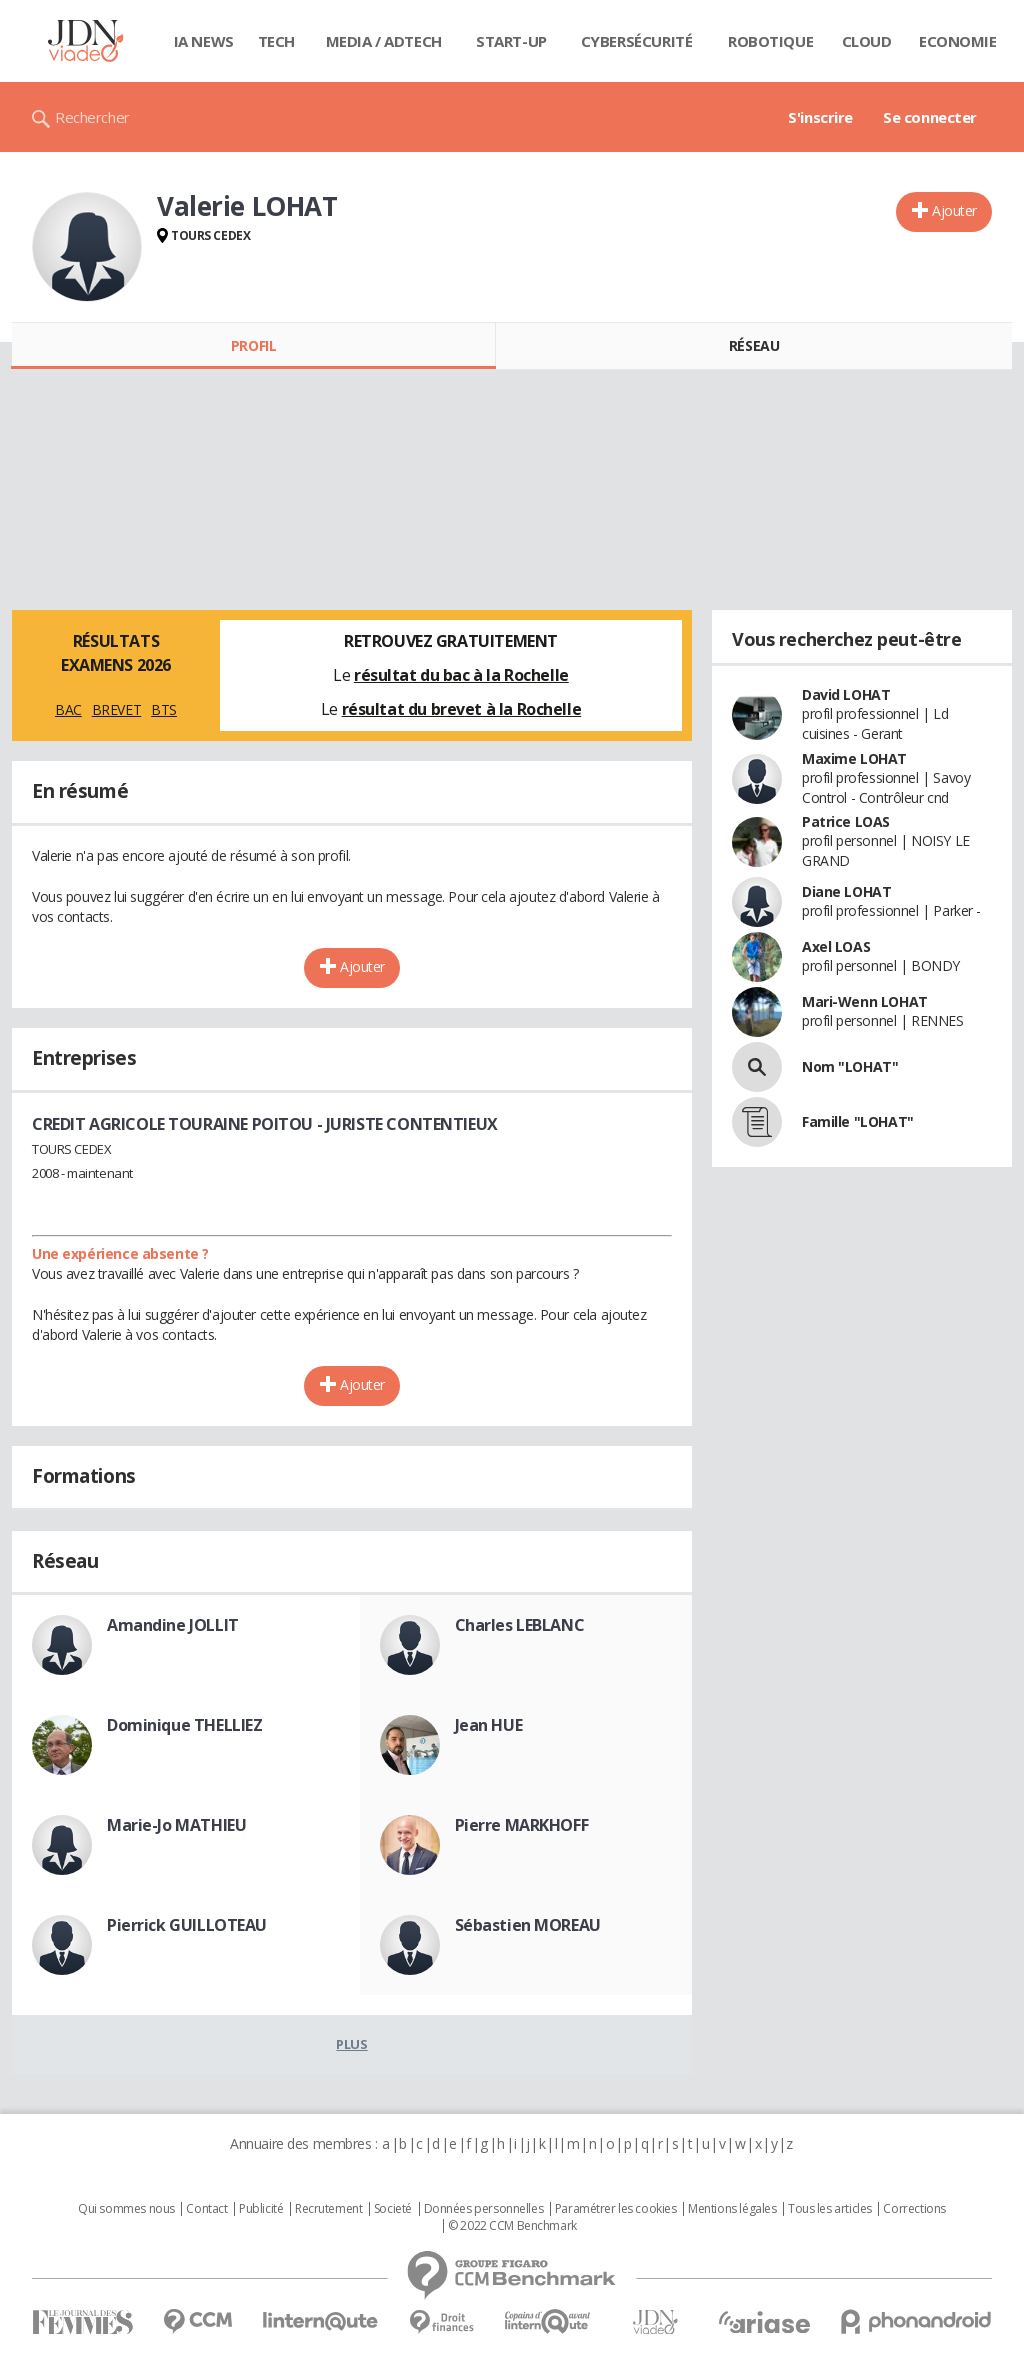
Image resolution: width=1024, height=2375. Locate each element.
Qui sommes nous (126, 2209)
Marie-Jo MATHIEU (176, 1825)
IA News (204, 41)
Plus (351, 2044)
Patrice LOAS (846, 821)
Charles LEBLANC (520, 1625)
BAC (68, 709)
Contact (206, 2209)
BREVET (116, 709)
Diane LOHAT (846, 891)
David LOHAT (846, 694)
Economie (958, 41)
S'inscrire (820, 117)
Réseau (754, 345)
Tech (276, 41)
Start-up (511, 41)
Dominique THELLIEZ (184, 1725)
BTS (164, 709)
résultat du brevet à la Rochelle (462, 709)
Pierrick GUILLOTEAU (187, 1925)
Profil (253, 345)
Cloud (867, 41)
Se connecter (930, 117)
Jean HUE (489, 1725)
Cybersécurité (637, 41)
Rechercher (92, 117)
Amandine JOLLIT (173, 1625)
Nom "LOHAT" (850, 1066)
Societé (393, 2209)
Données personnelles (484, 2209)
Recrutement (328, 2209)
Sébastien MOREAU (528, 1925)
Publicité (261, 2209)
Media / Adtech (384, 41)
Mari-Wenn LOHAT (865, 1001)
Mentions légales (732, 2209)
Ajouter (954, 210)
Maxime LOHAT (854, 758)
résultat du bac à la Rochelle (461, 675)
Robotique (770, 41)
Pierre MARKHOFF (522, 1825)
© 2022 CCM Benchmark (512, 2226)
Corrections (914, 2209)
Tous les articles (830, 2209)
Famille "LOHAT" (858, 1121)
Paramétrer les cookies (616, 2209)
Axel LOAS (836, 946)
